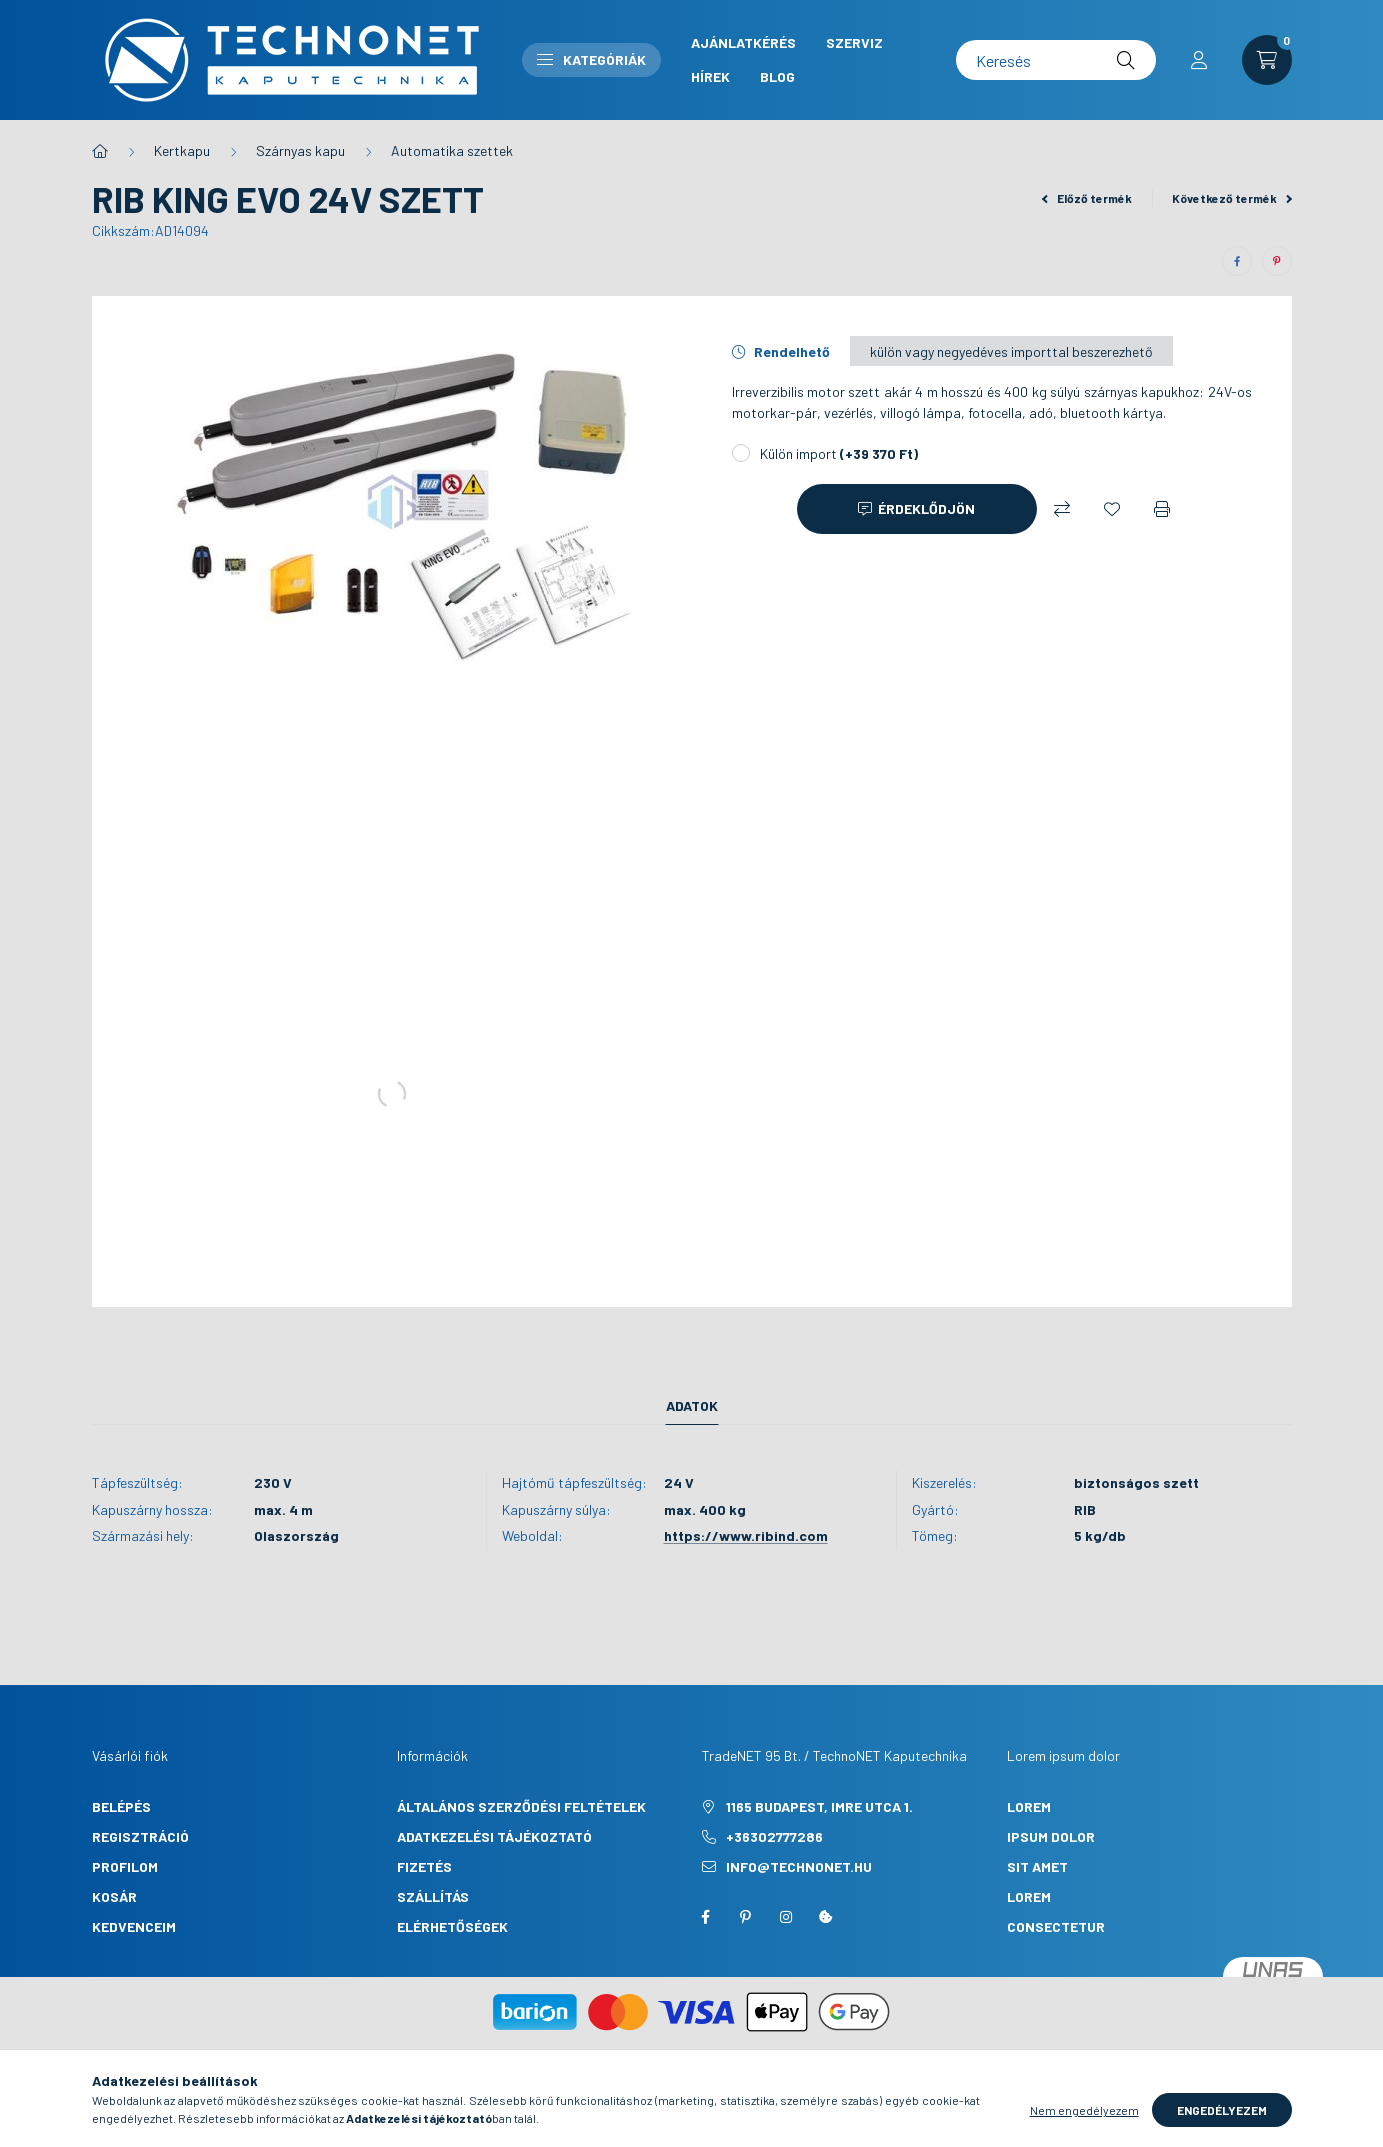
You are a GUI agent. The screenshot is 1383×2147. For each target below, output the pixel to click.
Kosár (114, 1896)
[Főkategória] (100, 151)
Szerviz (854, 42)
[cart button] (1267, 60)
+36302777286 (774, 1836)
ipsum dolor (1051, 1836)
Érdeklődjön (926, 508)
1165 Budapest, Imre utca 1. (819, 1806)
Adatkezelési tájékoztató (494, 1836)
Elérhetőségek (452, 1926)
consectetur (1056, 1926)
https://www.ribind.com (746, 1535)
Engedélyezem (1222, 2110)
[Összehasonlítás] (1062, 509)
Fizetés (424, 1866)
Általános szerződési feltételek (521, 1806)
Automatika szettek (452, 150)
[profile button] (1199, 60)
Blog (777, 76)
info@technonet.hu (799, 1866)
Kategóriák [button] (591, 59)
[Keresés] (1056, 60)
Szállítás (433, 1896)
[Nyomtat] (1162, 509)
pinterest (746, 1917)
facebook (706, 1917)
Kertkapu (182, 150)
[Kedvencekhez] (1112, 509)
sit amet (1037, 1866)
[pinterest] (1277, 261)
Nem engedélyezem (1084, 2110)
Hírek (710, 76)
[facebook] (1237, 261)
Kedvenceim (134, 1926)
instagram (786, 1917)
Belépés (121, 1806)
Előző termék (1087, 198)
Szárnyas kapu (300, 150)
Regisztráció (140, 1836)
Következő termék (1232, 198)
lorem (1029, 1806)
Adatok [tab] (692, 1405)
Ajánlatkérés (743, 42)
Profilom (125, 1866)
